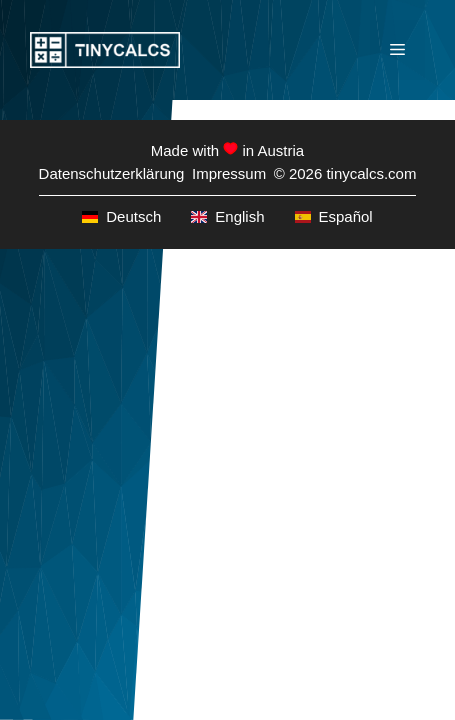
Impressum (229, 173)
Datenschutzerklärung (112, 173)
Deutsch (121, 216)
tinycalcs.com (371, 173)
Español (334, 216)
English (227, 216)
